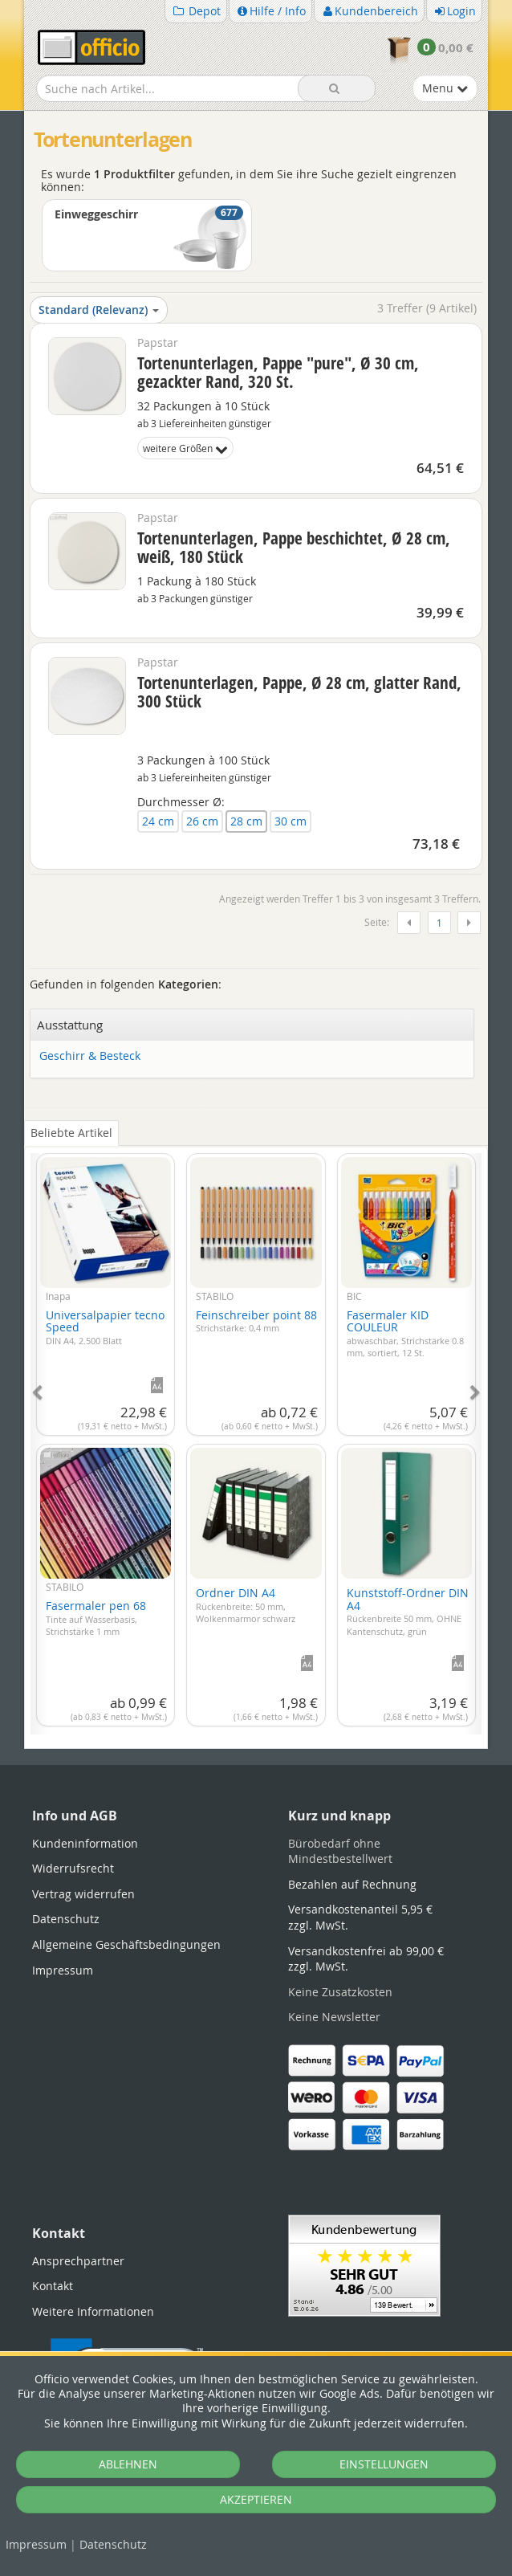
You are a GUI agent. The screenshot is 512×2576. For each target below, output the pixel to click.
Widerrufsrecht (73, 1868)
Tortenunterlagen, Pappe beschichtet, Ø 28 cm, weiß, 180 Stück (293, 547)
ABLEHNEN (128, 2464)
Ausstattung (70, 1025)
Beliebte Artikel (71, 1132)
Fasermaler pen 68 (96, 1617)
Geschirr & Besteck (89, 1056)
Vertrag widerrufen (83, 1893)
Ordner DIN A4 (245, 1604)
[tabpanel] (256, 1434)
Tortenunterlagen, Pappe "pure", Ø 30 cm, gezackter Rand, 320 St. (278, 372)
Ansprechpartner (78, 2260)
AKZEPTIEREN (256, 2499)
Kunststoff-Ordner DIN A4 (408, 1610)
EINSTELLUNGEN (384, 2464)
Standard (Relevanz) (99, 309)
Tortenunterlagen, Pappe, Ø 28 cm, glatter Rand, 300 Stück (299, 691)
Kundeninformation (85, 1843)
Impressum (36, 2544)
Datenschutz (113, 2544)
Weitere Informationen (93, 2311)
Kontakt (52, 2285)
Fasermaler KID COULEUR (405, 1333)
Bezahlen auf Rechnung (352, 1884)
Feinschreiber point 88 (256, 1321)
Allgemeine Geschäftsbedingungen (126, 1944)
